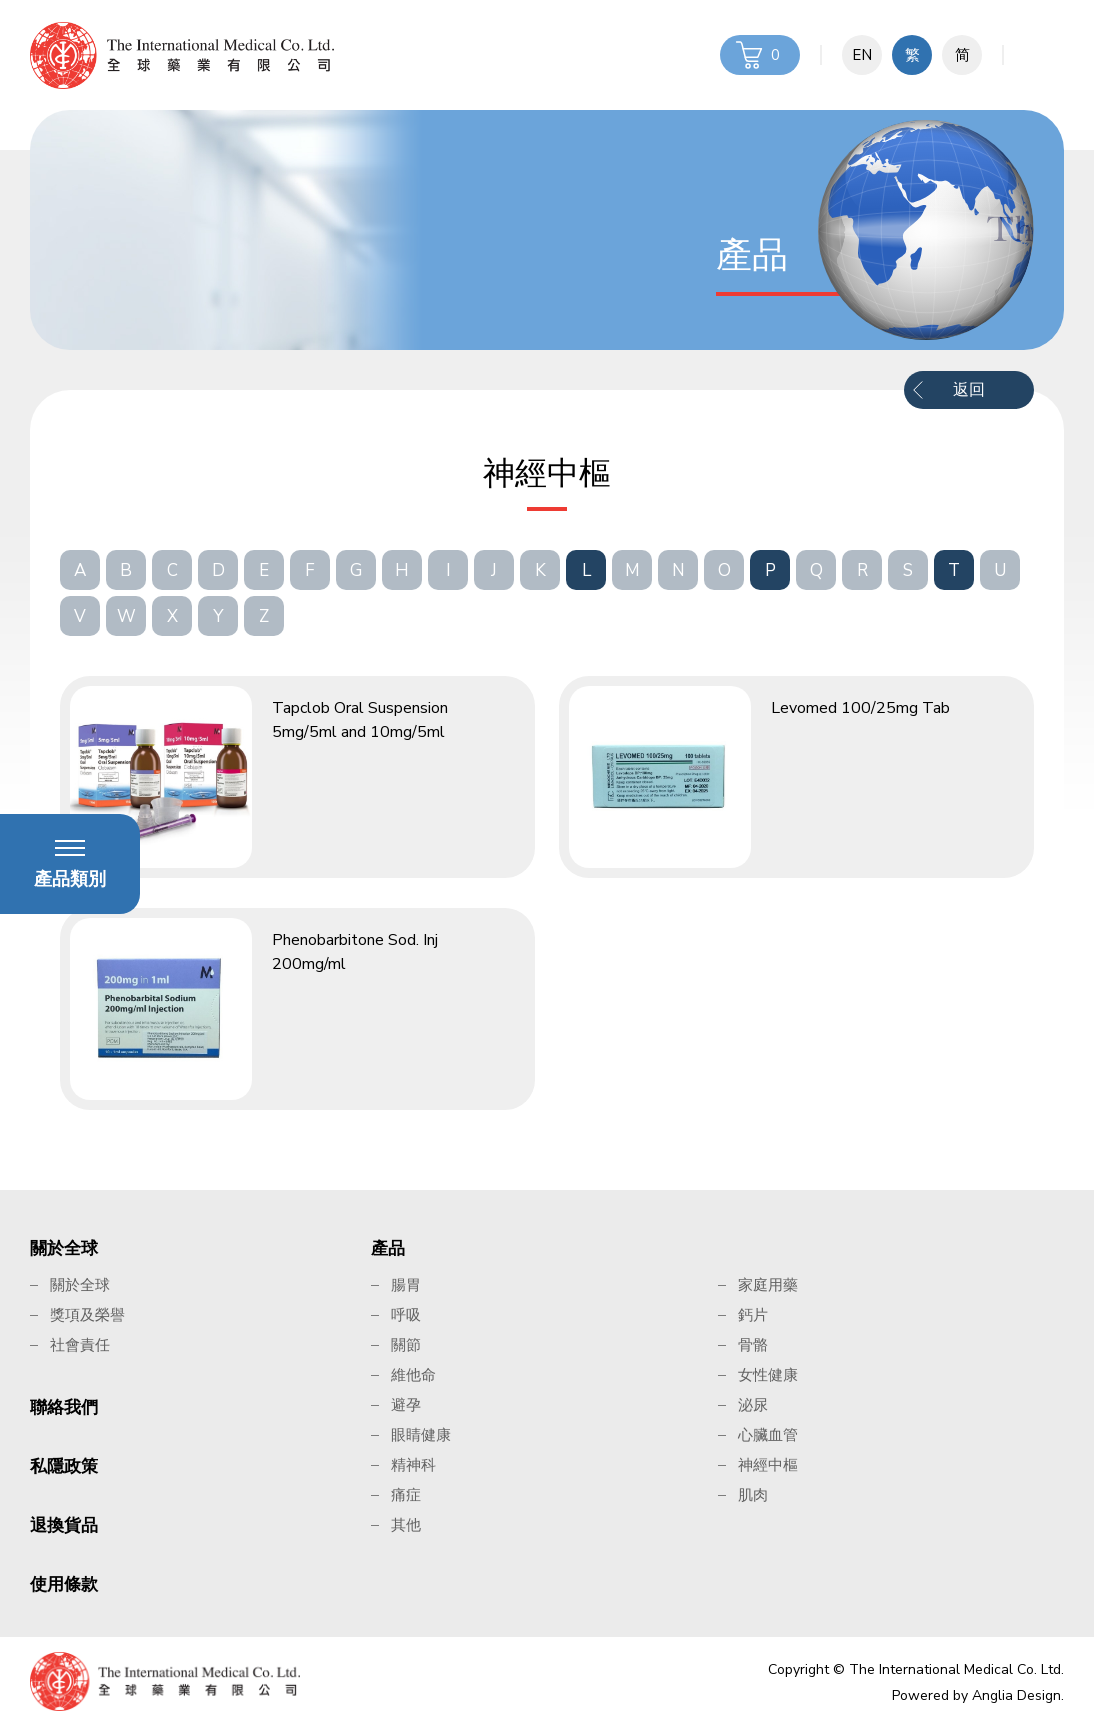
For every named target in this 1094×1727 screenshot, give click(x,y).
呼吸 (406, 1315)
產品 (388, 1248)
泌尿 (753, 1405)
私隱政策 (64, 1466)
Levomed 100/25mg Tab (860, 708)
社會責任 (80, 1345)
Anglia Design (1016, 1695)
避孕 (406, 1405)
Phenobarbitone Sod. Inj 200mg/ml (355, 952)
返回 (969, 390)
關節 (406, 1345)
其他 (406, 1525)
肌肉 (753, 1495)
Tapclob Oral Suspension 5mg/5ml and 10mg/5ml (360, 720)
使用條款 (64, 1584)
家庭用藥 (768, 1285)
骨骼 (753, 1345)
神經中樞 (768, 1465)
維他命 (413, 1375)
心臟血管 (768, 1435)
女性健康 (768, 1375)
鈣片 (753, 1315)
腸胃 (406, 1285)
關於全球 (64, 1248)
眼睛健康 (421, 1435)
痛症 (406, 1495)
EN (862, 55)
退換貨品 (64, 1525)
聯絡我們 (64, 1407)
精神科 (413, 1465)
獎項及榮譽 (87, 1315)
